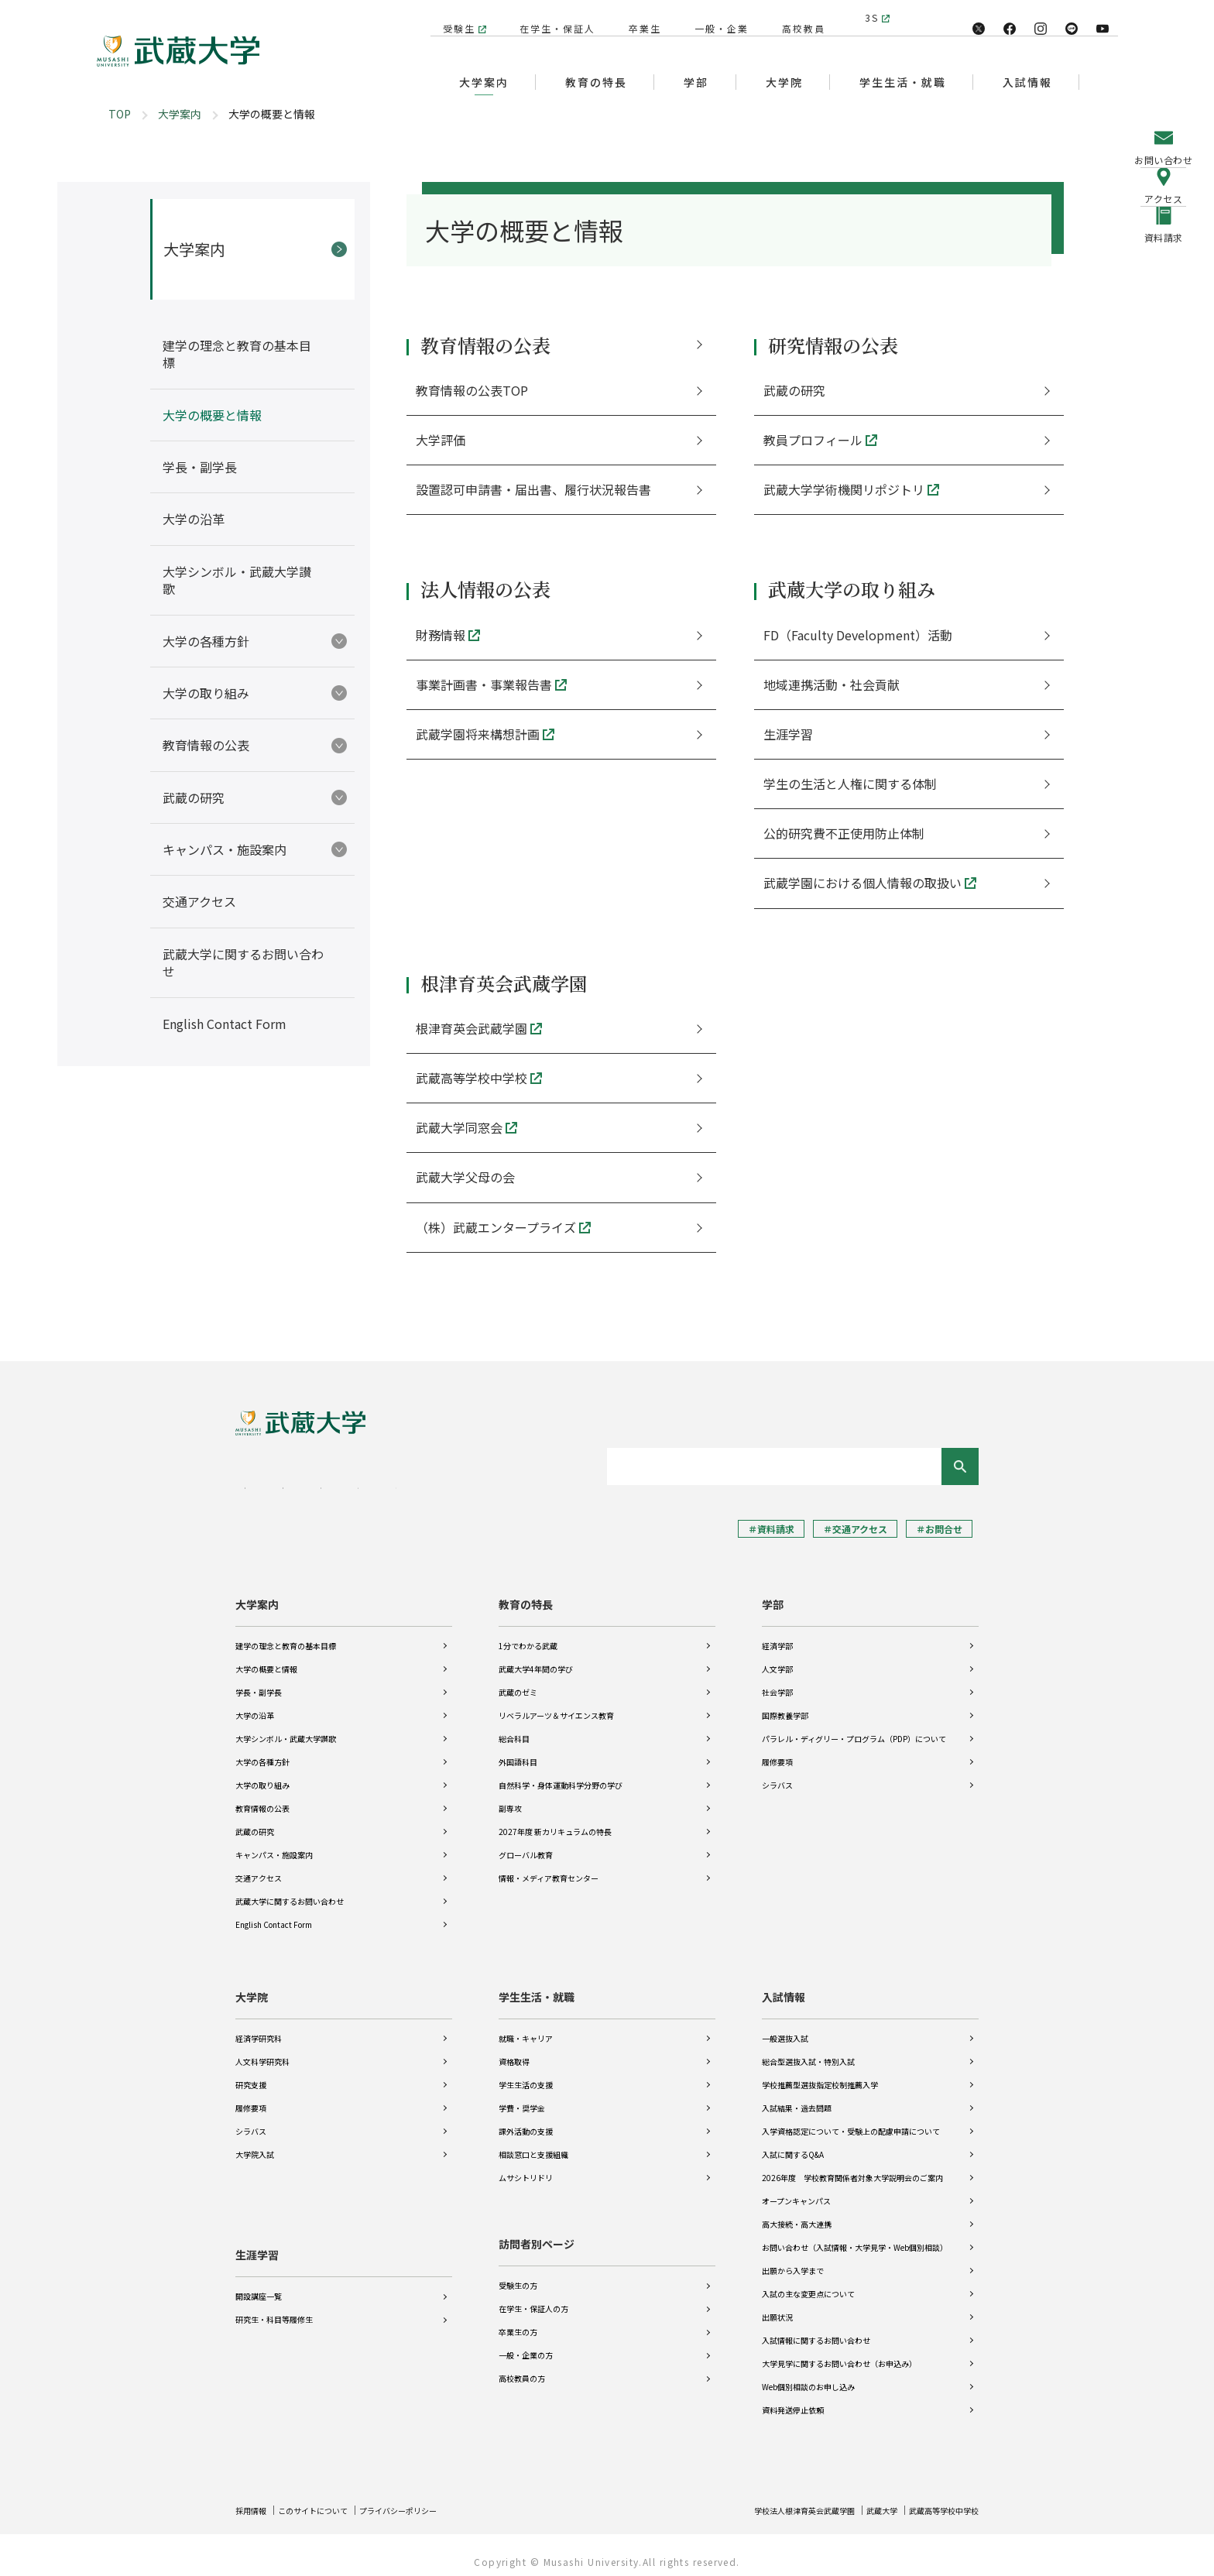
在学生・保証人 (550, 17)
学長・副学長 (258, 1681)
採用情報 (254, 2499)
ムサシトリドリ (526, 2167)
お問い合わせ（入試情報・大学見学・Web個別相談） (855, 2236)
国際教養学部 (785, 1704)
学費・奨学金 (522, 2097)
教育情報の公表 (262, 1797)
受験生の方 (518, 2274)
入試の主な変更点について (808, 2283)
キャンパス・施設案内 (274, 1844)
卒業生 (637, 17)
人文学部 (777, 1658)
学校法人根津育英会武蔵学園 (774, 2499)
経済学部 (777, 1635)
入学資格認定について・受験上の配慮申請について (851, 2120)
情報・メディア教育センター (548, 1867)
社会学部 (777, 1681)
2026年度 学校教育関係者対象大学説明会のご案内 (852, 2167)
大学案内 (179, 114)
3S (872, 17)
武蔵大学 (864, 2499)
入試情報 (783, 1986)
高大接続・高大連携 (797, 2213)
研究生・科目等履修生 (274, 2297)
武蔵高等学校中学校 (937, 2499)
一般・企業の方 (526, 2344)
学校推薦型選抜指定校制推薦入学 (820, 2074)
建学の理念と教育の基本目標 (285, 1635)
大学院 (251, 1986)
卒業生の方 (518, 2321)
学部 (773, 1593)
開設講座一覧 (258, 2274)
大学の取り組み (262, 1774)
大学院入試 (254, 2143)
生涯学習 (257, 2233)
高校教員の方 (522, 2367)
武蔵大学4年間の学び (536, 1658)
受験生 (451, 17)
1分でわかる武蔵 (528, 1635)
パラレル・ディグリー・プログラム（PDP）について (854, 1728)
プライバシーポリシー (425, 2499)
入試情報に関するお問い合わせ (816, 2329)
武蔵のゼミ (518, 1681)
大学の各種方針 (262, 1751)
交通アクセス (258, 1867)
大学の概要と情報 (266, 1658)
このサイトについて (326, 2499)
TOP (119, 114)
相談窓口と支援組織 (533, 2143)
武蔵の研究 (254, 1821)
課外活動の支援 (526, 2120)
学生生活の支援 (526, 2074)
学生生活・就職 (536, 1986)
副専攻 (510, 1797)
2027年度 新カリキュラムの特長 (555, 1821)
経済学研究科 (258, 2027)
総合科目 (514, 1728)
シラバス (777, 1774)
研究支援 (250, 2074)
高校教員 (796, 17)
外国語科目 (518, 1751)
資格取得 (514, 2050)
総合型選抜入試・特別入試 (808, 2050)
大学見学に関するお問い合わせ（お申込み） (839, 2352)
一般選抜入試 (785, 2027)
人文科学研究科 (262, 2050)
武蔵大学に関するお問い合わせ (289, 1890)
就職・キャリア (526, 2027)
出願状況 (777, 2306)
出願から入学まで (793, 2260)
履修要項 (777, 1751)
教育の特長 (526, 1593)
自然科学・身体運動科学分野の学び (560, 1774)
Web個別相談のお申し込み (808, 2376)
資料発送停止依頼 (793, 2399)
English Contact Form (273, 1913)
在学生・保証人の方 (533, 2297)
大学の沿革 (254, 1704)
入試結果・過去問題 (797, 2097)
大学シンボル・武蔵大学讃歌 (285, 1728)
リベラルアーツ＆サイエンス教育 (556, 1704)
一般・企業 (714, 17)
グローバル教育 (526, 1844)
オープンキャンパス (796, 2190)
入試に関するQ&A (793, 2143)
